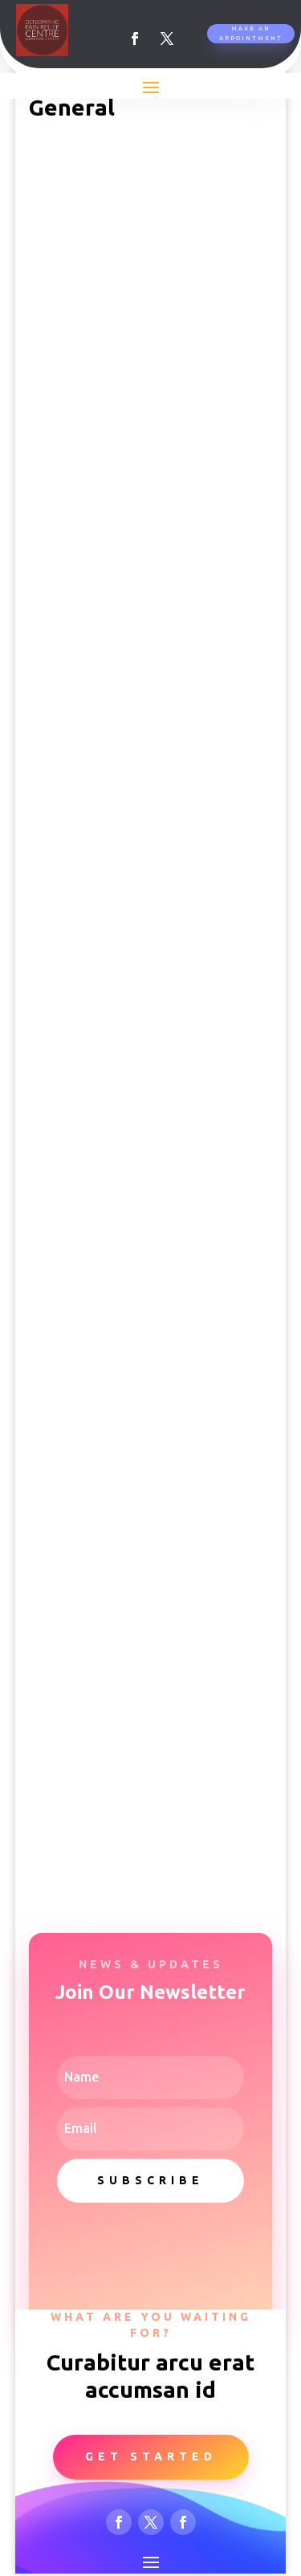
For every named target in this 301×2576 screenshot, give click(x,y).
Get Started (151, 2456)
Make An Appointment (251, 33)
